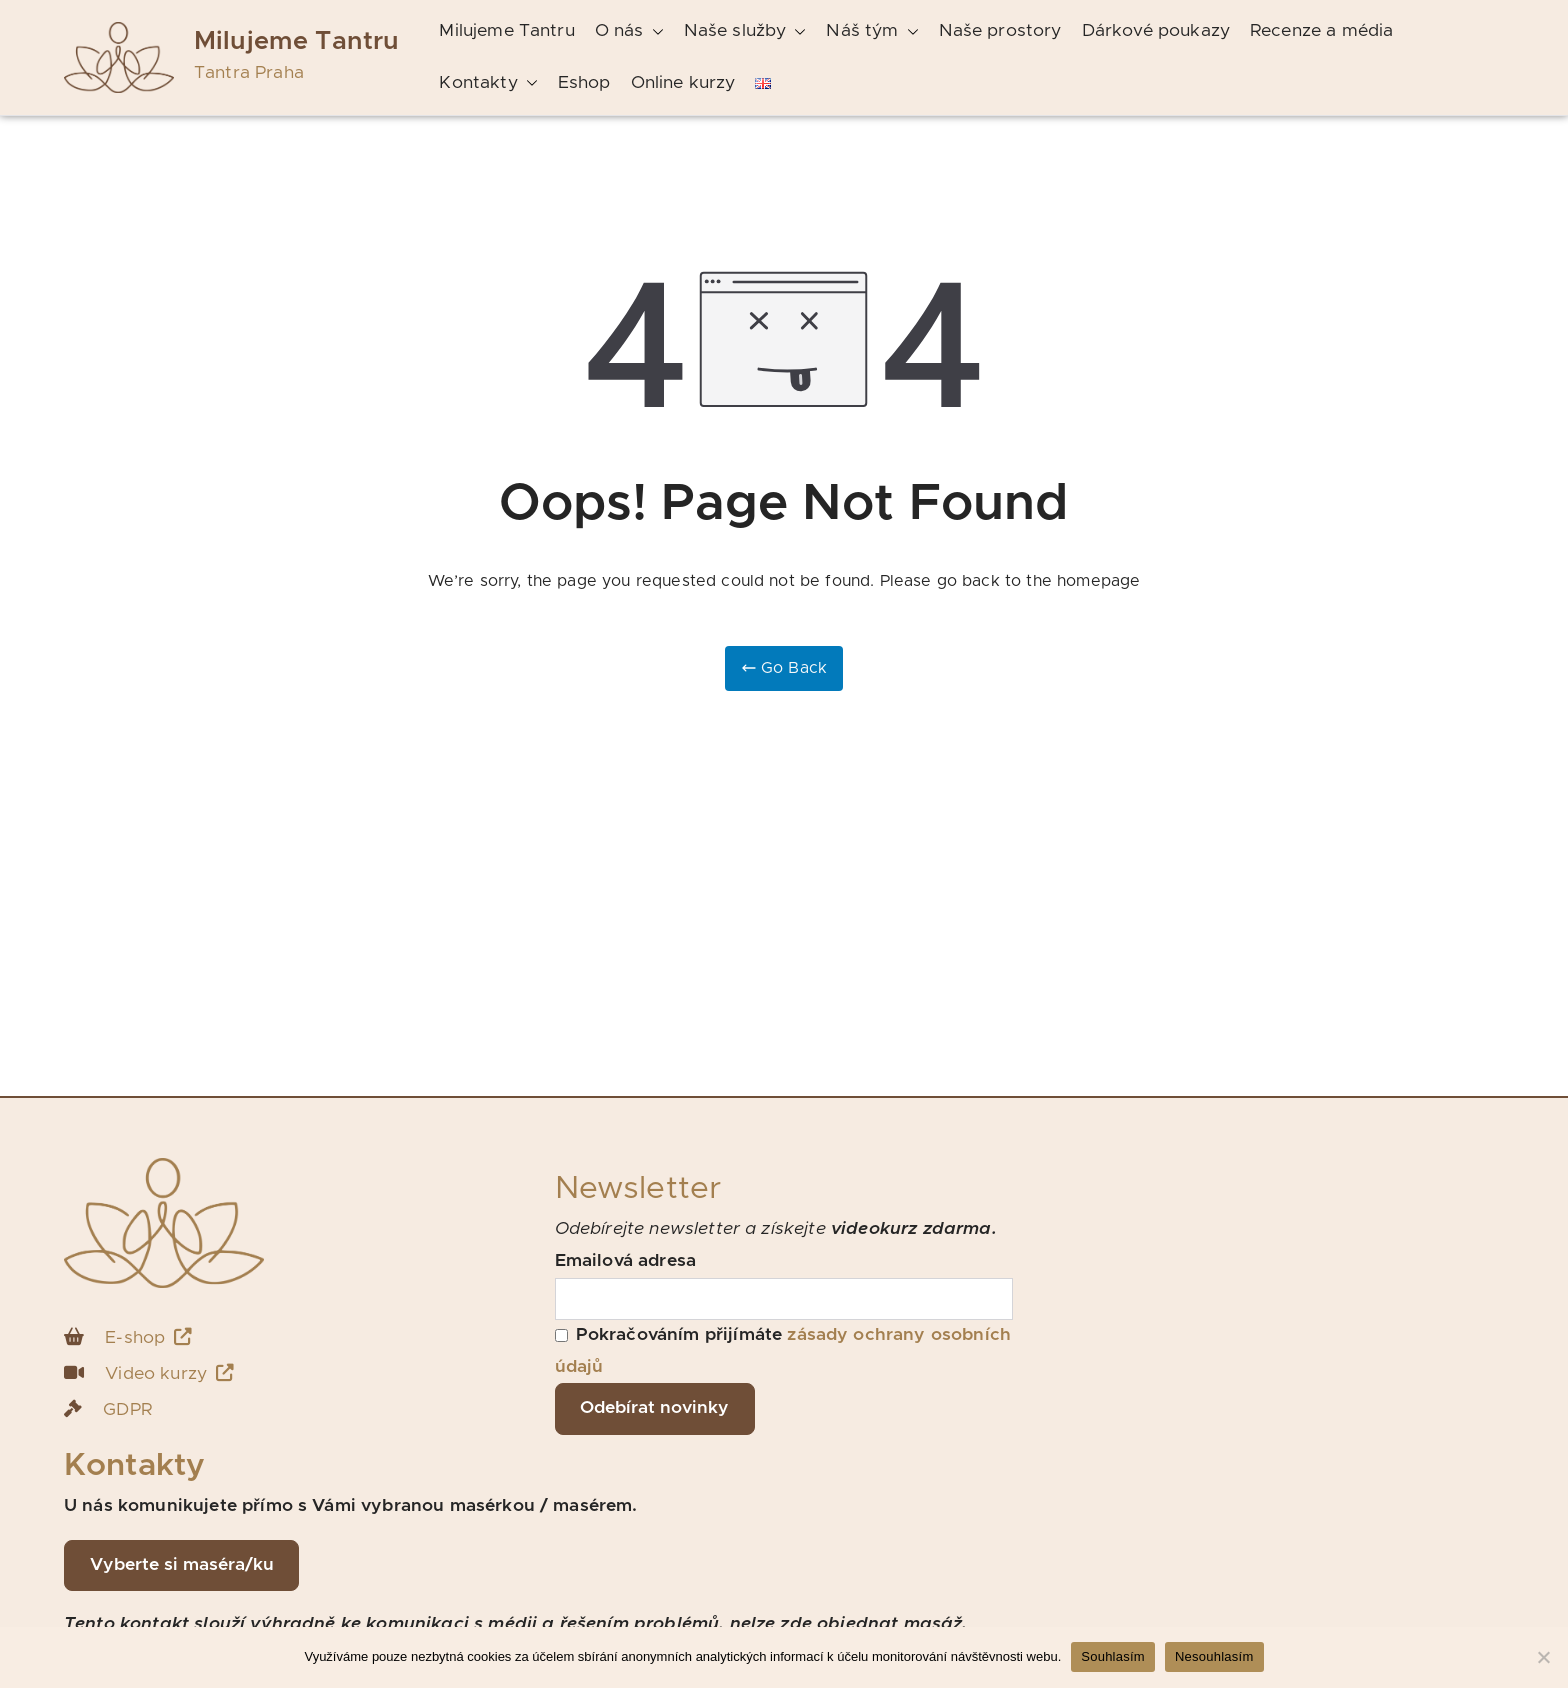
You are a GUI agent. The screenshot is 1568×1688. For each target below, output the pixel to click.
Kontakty (488, 84)
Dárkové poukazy (1156, 31)
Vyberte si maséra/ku (182, 1565)
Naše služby (745, 32)
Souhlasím (1113, 1656)
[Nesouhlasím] (1543, 1657)
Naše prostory (1000, 31)
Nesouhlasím (1214, 1656)
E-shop (148, 1337)
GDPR (127, 1410)
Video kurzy (169, 1373)
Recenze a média (1321, 31)
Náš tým (872, 32)
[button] (654, 32)
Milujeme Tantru (296, 41)
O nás (629, 32)
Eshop (584, 83)
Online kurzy (683, 83)
